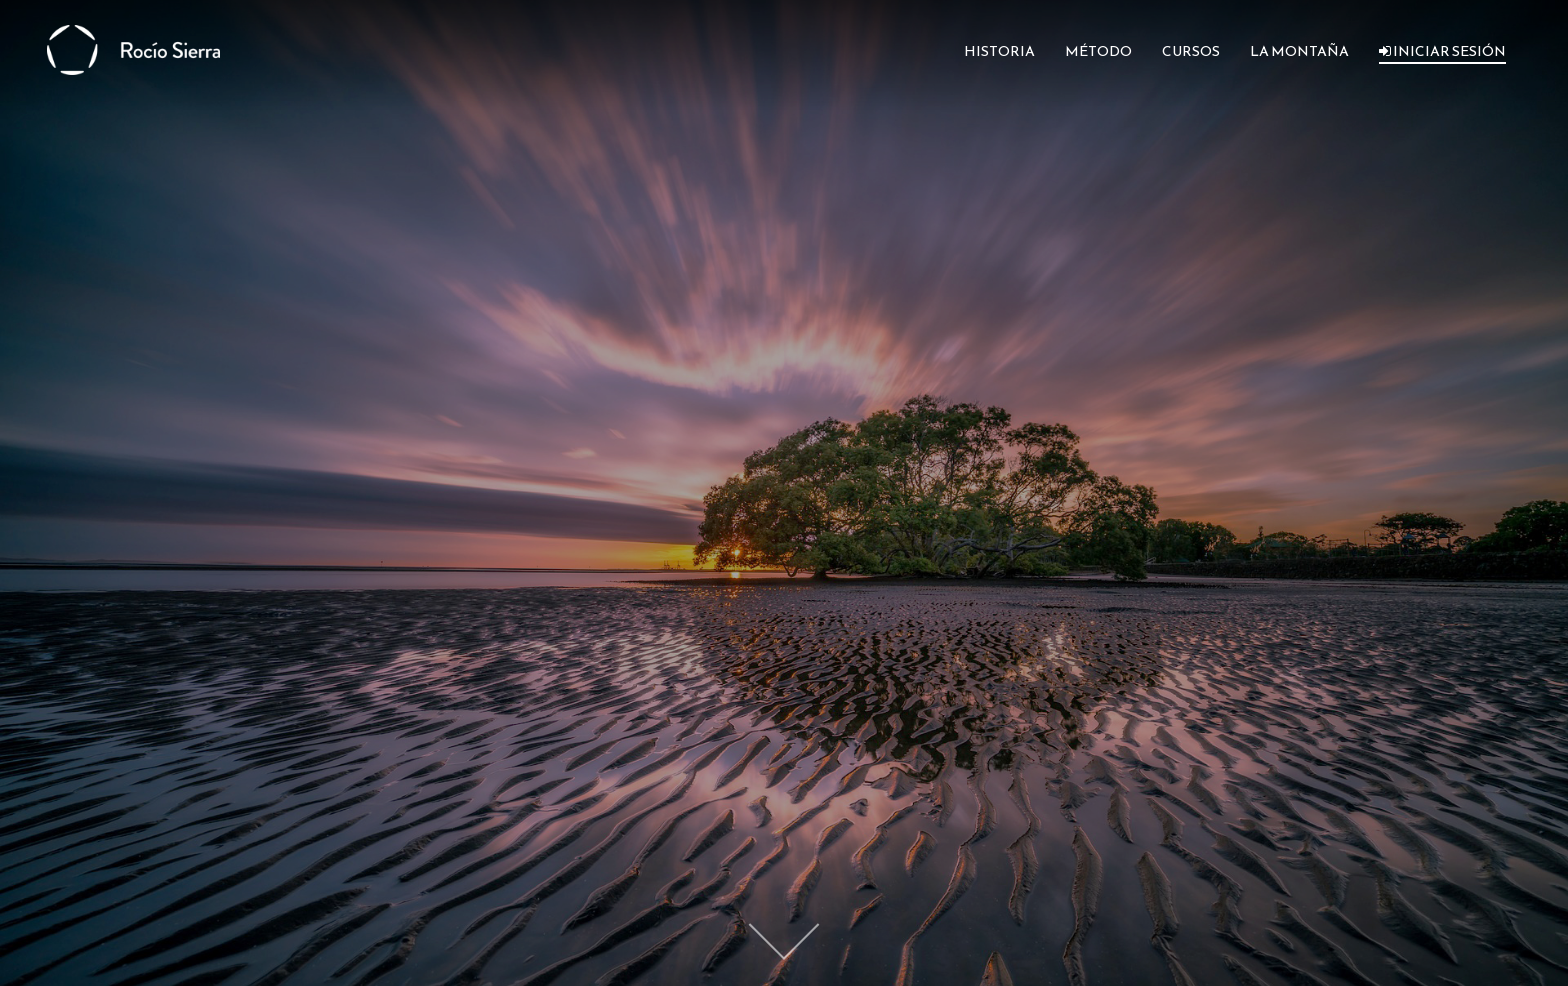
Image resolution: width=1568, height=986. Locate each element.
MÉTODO (1098, 51)
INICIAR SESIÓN (1442, 51)
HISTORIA (999, 51)
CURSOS (1191, 51)
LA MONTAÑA (1299, 51)
